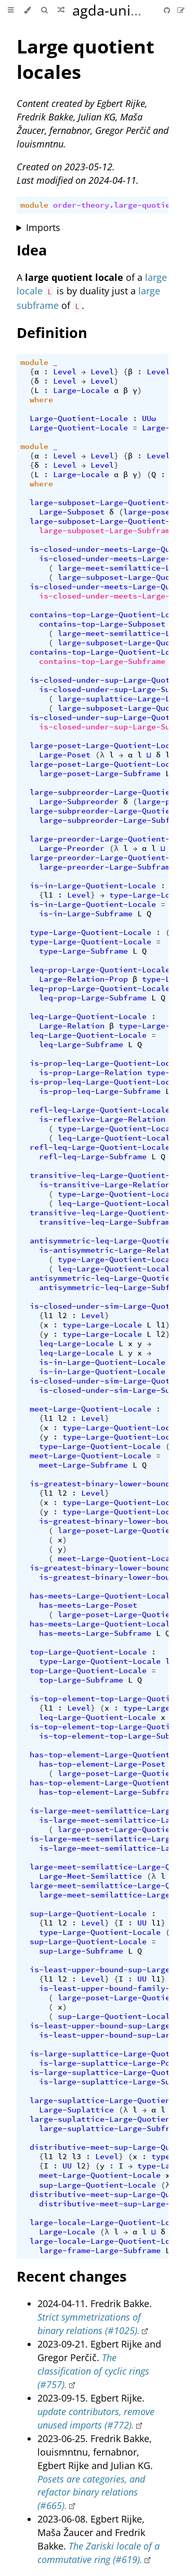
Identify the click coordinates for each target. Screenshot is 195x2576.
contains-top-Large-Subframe (102, 661)
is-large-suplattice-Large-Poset (111, 2063)
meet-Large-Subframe (83, 1465)
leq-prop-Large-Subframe (93, 997)
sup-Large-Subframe (81, 1951)
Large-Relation (72, 1026)
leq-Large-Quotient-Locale (88, 1016)
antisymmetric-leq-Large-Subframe (114, 1287)
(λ (100, 755)
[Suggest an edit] (181, 10)
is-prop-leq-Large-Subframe (100, 1091)
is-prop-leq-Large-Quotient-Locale (107, 1063)
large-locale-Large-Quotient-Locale (109, 2222)
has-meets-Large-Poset (88, 1605)
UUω (149, 418)
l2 (62, 1315)
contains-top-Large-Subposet (102, 624)
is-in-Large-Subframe (86, 913)
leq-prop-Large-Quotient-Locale (100, 969)
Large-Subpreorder (79, 801)
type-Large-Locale (149, 895)
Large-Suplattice (76, 2109)
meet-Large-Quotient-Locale (90, 1409)
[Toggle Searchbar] (44, 10)
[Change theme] (27, 10)
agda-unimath (118, 10)
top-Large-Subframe (81, 1680)
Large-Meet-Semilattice (90, 1876)
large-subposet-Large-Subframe (107, 530)
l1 (48, 895)
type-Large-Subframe (83, 951)
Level (64, 371)
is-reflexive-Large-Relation (102, 1119)
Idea (32, 250)
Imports (43, 227)
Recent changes (71, 2276)
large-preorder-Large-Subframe (107, 867)
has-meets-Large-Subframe (95, 1633)
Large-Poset (64, 755)
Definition (52, 332)
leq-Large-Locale (76, 1343)
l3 (76, 2156)
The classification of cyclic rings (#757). (93, 2371)
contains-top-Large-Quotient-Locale (109, 614)
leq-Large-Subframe (81, 1044)
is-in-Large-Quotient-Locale (93, 885)
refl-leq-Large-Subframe (93, 1156)
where (41, 399)
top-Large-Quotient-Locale (88, 1652)
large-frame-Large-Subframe (100, 2250)
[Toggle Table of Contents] (11, 10)
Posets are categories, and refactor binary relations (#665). (91, 2492)
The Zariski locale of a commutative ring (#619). (98, 2553)
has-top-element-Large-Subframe (109, 1792)
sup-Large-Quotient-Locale (88, 1913)
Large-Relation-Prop (83, 979)
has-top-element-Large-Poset (102, 1764)
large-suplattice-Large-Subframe (111, 2128)
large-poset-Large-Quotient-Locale (107, 745)
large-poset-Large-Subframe (100, 773)
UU (142, 1923)
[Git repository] (168, 10)
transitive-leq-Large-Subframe (107, 1222)
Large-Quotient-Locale (79, 418)
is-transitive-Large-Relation (104, 1184)
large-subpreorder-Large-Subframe (114, 820)
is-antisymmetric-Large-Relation (111, 1250)
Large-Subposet (72, 512)
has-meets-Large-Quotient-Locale (102, 1596)
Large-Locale (81, 390)
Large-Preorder (72, 848)
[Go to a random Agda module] (61, 10)
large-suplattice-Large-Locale (125, 698)
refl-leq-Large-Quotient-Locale (100, 1110)
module (34, 205)
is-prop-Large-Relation (90, 1072)
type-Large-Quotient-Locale (90, 932)
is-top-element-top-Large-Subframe (116, 1736)
